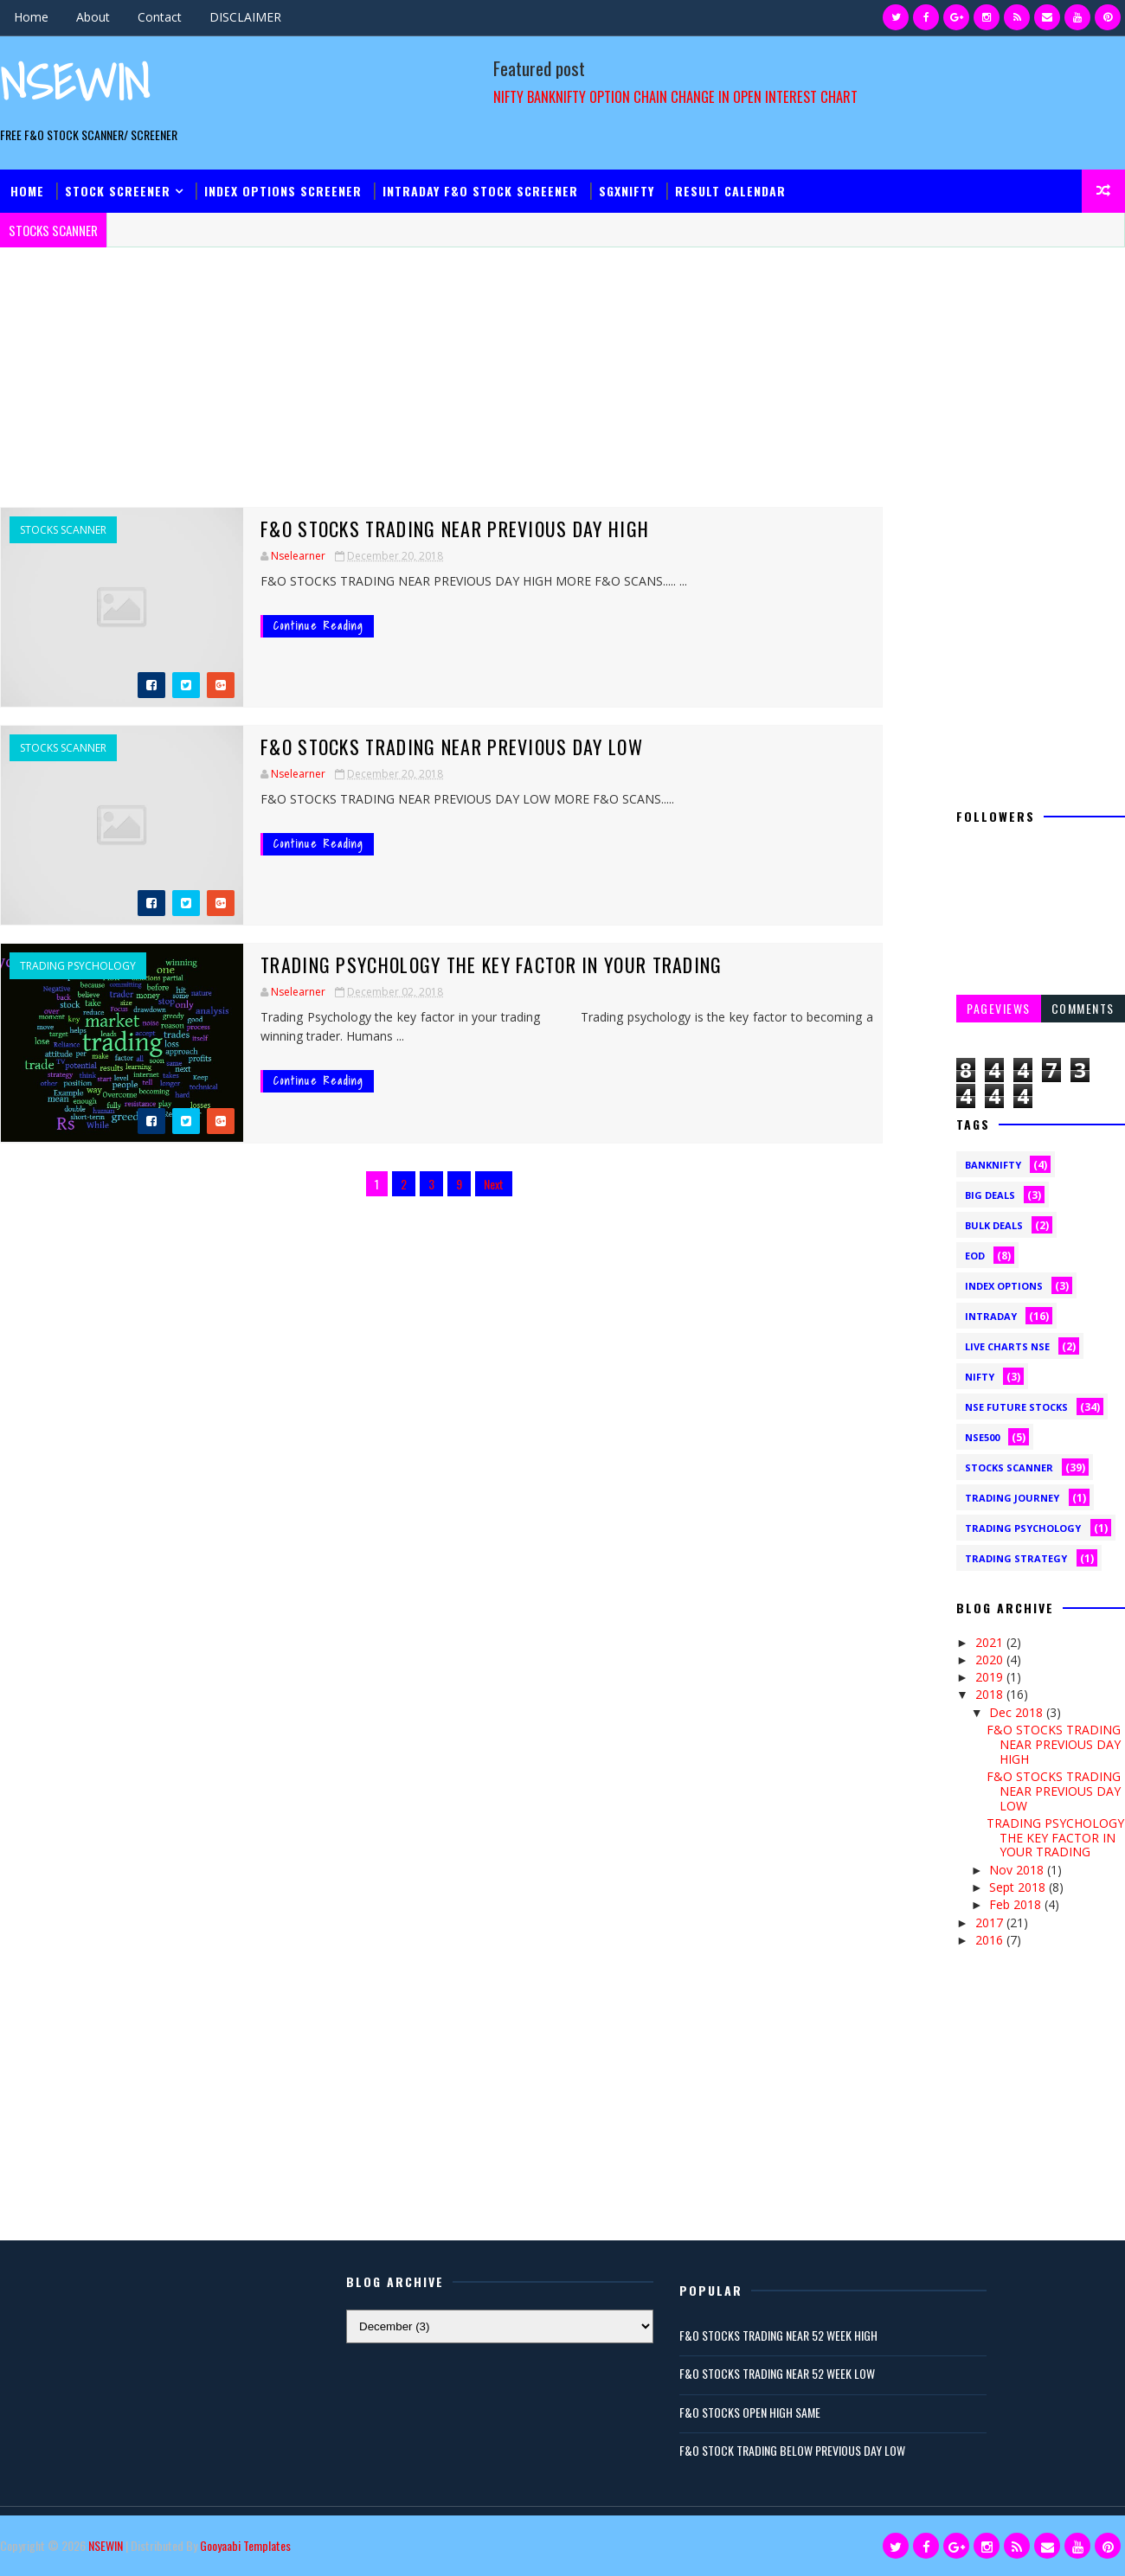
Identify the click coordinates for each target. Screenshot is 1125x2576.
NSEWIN (75, 82)
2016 (990, 1940)
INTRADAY (991, 1316)
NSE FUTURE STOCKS (1016, 1406)
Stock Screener (117, 191)
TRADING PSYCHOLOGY (78, 966)
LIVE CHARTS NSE (1007, 1346)
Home (31, 17)
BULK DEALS (994, 1225)
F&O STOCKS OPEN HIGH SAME (749, 2412)
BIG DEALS (990, 1195)
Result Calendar (730, 191)
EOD (975, 1255)
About (93, 17)
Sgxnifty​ (626, 191)
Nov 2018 (1018, 1870)
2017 (990, 1922)
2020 (990, 1659)
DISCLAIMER (245, 17)
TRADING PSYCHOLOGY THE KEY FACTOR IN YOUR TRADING (491, 964)
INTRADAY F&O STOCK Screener (480, 191)
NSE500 (982, 1437)
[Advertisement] (441, 386)
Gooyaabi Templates (245, 2545)
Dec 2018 (1017, 1712)
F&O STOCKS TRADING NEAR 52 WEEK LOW (777, 2373)
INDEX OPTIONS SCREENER (283, 191)
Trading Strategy (1016, 1558)
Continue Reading (318, 626)
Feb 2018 (1017, 1904)
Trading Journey (1012, 1497)
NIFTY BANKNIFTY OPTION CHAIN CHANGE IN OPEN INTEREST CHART (675, 96)
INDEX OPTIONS (1004, 1285)
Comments (1083, 1008)
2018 (990, 1694)
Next (494, 1184)
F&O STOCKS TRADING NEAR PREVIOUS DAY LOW (451, 746)
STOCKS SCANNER (63, 530)
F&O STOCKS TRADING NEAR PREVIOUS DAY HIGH (454, 528)
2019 (990, 1677)
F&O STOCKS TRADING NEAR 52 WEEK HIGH (778, 2335)
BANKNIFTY (993, 1164)
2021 (990, 1642)
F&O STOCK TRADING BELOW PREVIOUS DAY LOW (792, 2450)
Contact (160, 17)
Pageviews (999, 1008)
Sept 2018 (1019, 1887)
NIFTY (979, 1376)
